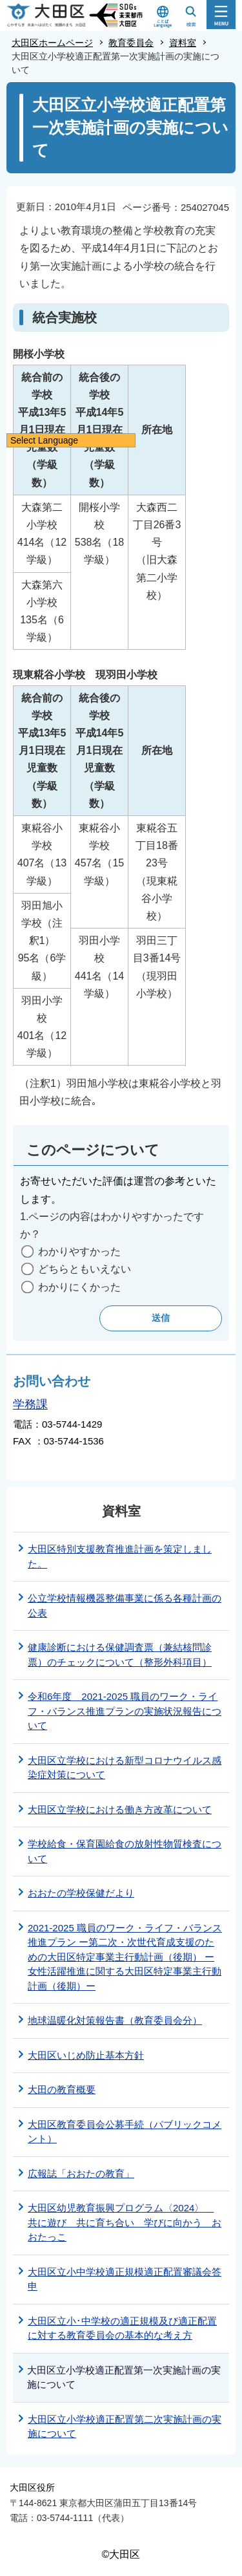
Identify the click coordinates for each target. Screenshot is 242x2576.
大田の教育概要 (62, 2089)
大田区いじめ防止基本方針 (86, 2055)
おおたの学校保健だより (81, 1892)
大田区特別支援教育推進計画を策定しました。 (120, 1556)
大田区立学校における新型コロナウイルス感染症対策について (124, 1768)
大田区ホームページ (52, 43)
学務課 (30, 1404)
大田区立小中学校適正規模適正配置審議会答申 (124, 2279)
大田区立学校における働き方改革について (120, 1809)
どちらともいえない (84, 1268)
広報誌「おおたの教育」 (81, 2173)
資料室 (182, 43)
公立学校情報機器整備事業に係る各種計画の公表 (124, 1605)
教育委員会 (131, 43)
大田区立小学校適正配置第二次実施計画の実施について (124, 2427)
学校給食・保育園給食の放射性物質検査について (124, 1851)
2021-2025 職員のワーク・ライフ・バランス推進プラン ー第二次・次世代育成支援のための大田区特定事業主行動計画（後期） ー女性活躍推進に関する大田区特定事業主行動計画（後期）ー (125, 1956)
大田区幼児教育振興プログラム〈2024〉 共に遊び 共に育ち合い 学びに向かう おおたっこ (124, 2222)
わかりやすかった (79, 1251)
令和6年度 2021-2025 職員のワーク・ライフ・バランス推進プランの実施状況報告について (124, 1711)
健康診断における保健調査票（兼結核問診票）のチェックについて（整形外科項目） (120, 1655)
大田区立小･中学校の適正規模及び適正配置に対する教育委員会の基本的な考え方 (122, 2328)
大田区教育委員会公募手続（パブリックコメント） (124, 2132)
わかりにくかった (79, 1287)
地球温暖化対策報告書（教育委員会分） (115, 2020)
